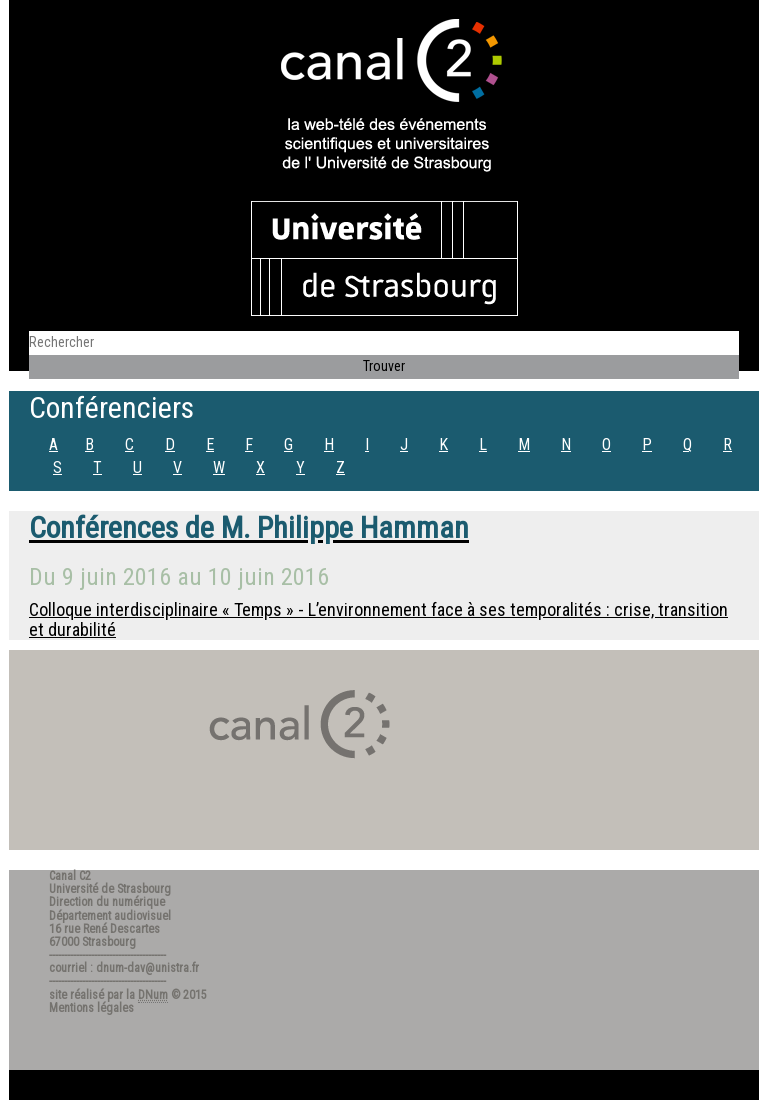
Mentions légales (91, 1008)
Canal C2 (70, 876)
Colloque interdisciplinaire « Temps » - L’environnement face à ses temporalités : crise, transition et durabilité (378, 619)
